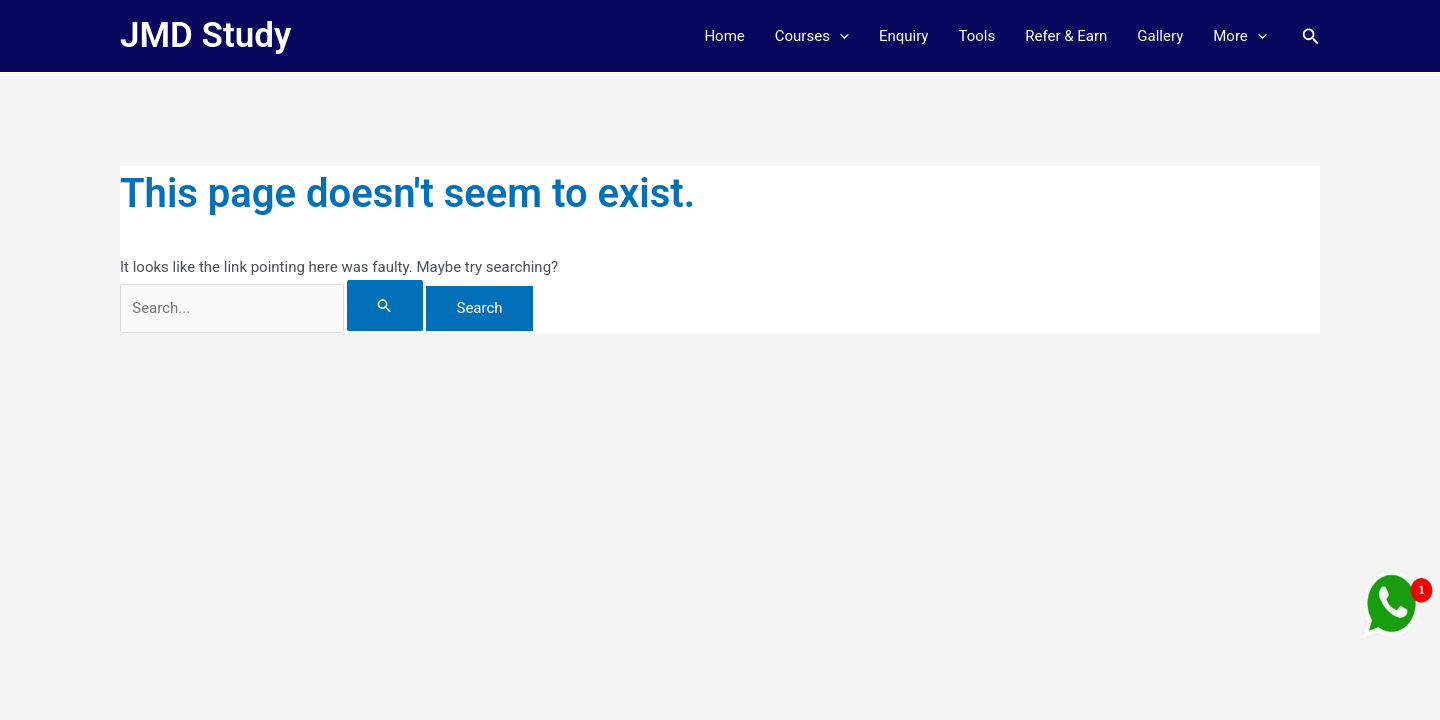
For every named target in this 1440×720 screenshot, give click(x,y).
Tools (976, 36)
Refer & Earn (1066, 36)
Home (724, 36)
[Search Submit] (385, 305)
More (1240, 36)
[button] (839, 36)
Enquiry (904, 36)
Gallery (1160, 36)
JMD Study (205, 35)
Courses (812, 36)
